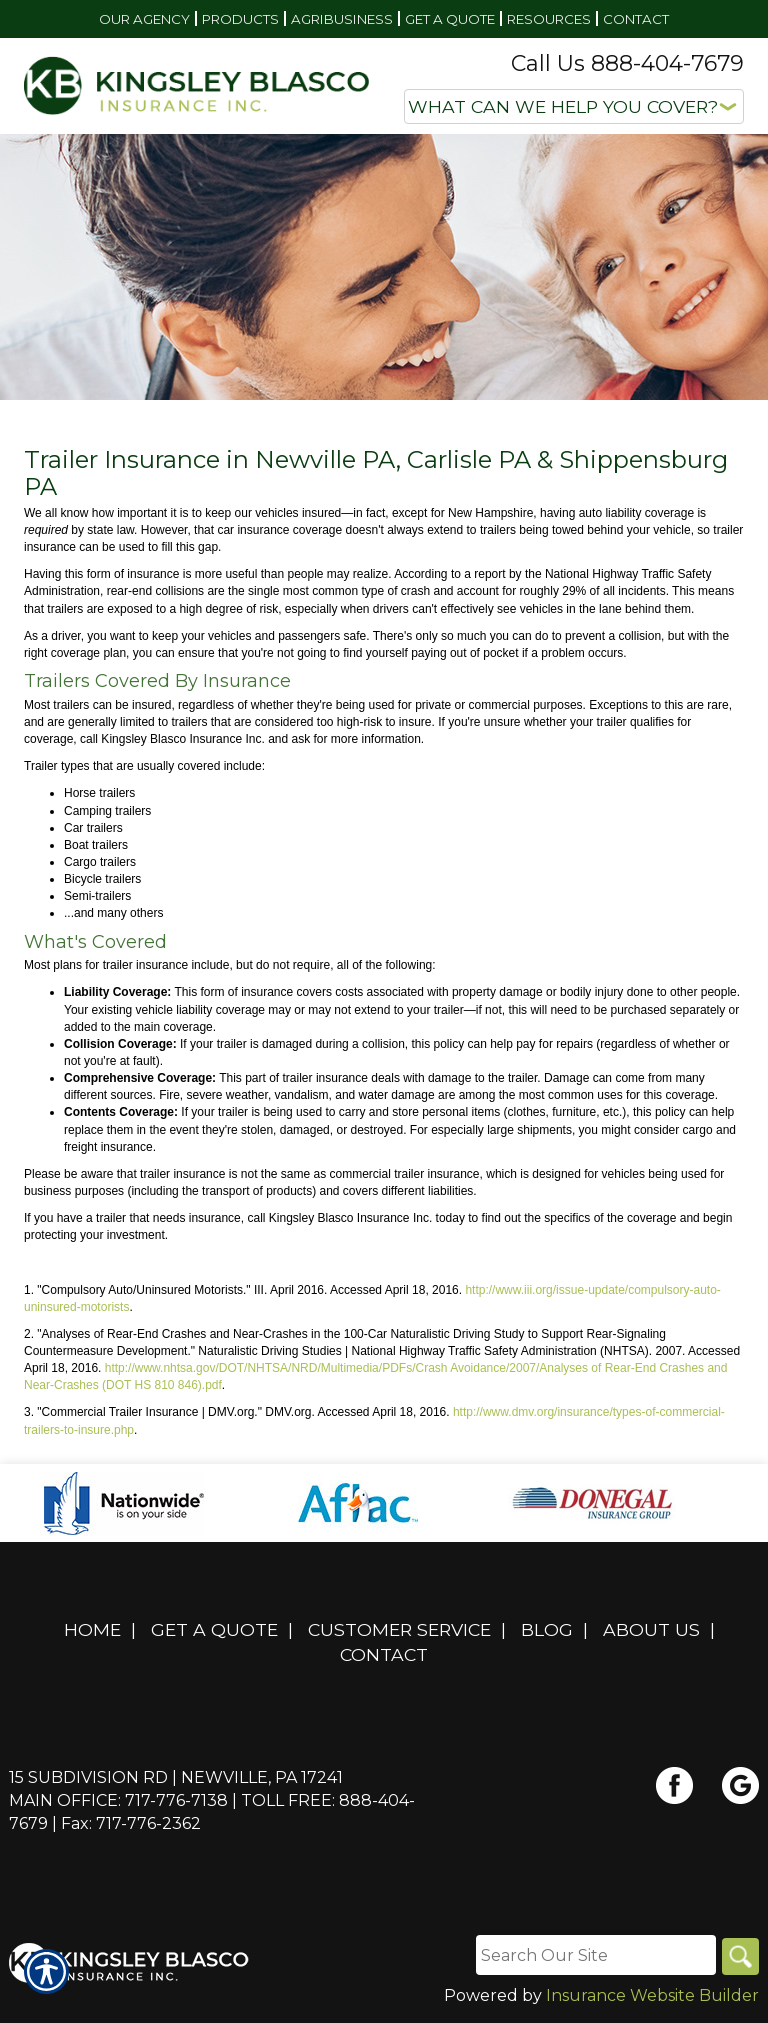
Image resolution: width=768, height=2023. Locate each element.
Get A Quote (214, 1629)
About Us (651, 1629)
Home (92, 1629)
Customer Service (399, 1629)
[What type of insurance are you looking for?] (574, 106)
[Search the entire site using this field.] (593, 1955)
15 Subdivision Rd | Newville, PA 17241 (176, 1777)
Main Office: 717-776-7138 (118, 1800)
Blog (547, 1629)
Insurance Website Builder (652, 1996)
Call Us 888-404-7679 (627, 63)
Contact (384, 1654)
